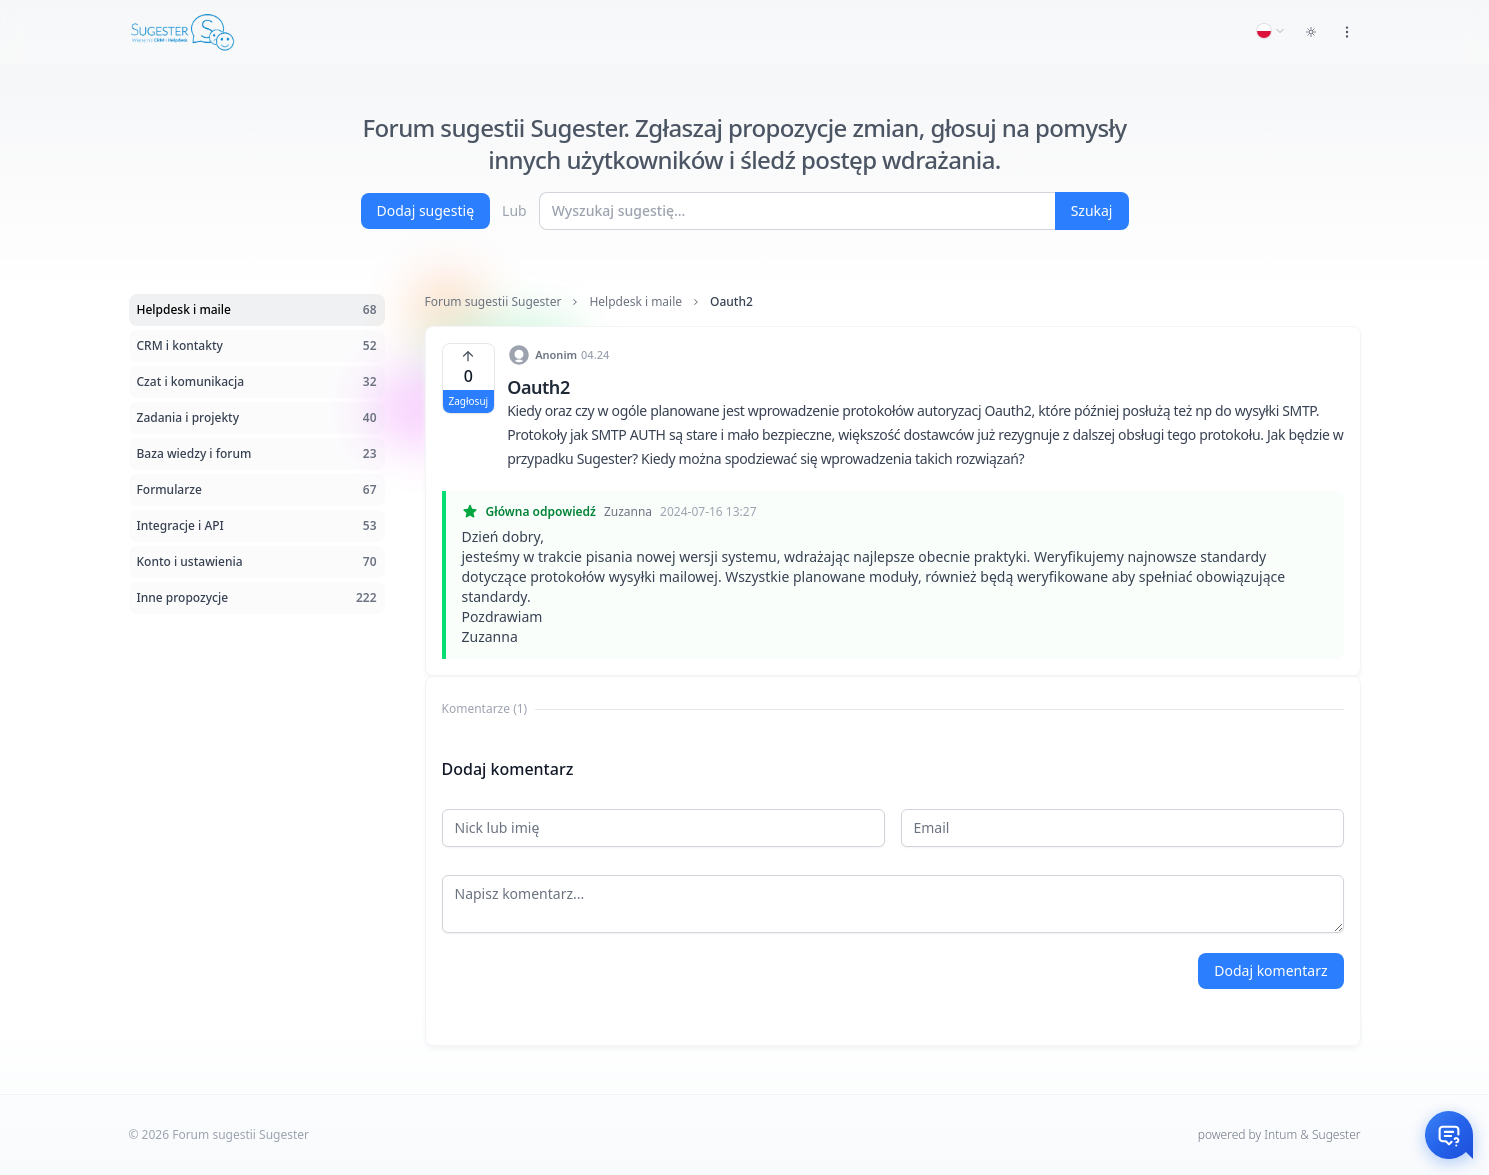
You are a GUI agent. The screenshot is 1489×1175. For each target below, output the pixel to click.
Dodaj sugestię (426, 210)
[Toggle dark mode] (1311, 32)
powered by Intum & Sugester (1279, 1134)
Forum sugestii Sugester (493, 302)
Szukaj (1092, 210)
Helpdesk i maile (635, 302)
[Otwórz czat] (1449, 1135)
